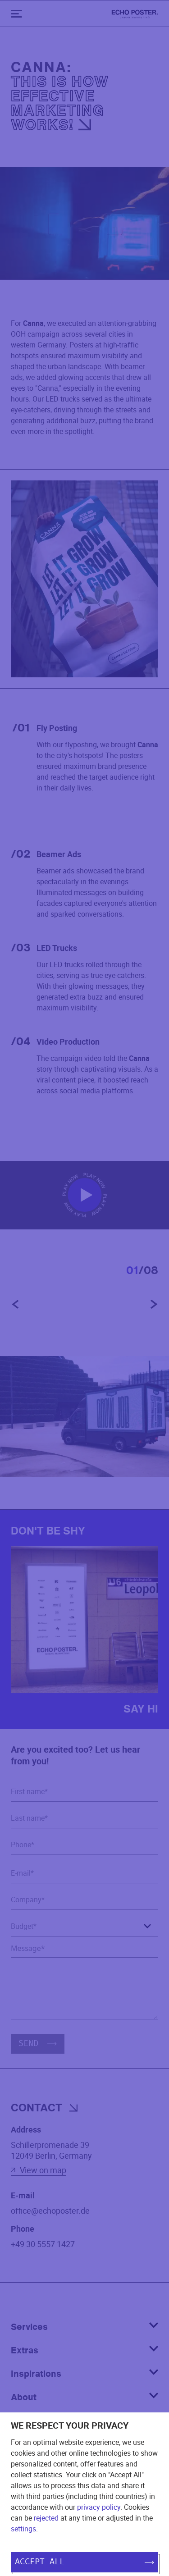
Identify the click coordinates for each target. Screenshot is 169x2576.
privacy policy (98, 2507)
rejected (46, 2518)
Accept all (84, 2562)
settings (23, 2529)
